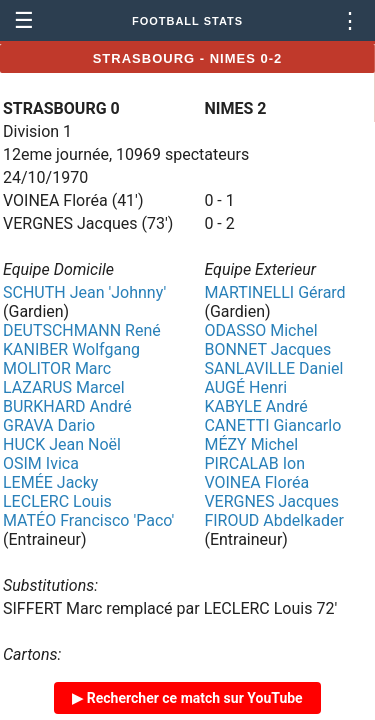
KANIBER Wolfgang (71, 349)
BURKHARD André (67, 406)
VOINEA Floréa (256, 482)
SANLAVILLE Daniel (273, 368)
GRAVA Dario (49, 425)
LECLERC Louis (57, 501)
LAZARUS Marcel (64, 387)
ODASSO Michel (260, 330)
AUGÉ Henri (245, 387)
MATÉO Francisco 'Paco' (88, 520)
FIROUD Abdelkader (273, 520)
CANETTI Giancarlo (272, 425)
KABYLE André (255, 406)
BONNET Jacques (267, 349)
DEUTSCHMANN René (82, 330)
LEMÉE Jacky (50, 482)
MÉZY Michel (251, 444)
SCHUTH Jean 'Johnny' (84, 292)
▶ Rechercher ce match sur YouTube (187, 698)
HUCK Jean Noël (62, 444)
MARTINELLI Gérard (274, 292)
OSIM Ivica (41, 463)
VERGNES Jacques (271, 501)
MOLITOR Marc (57, 368)
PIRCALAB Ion (254, 463)
